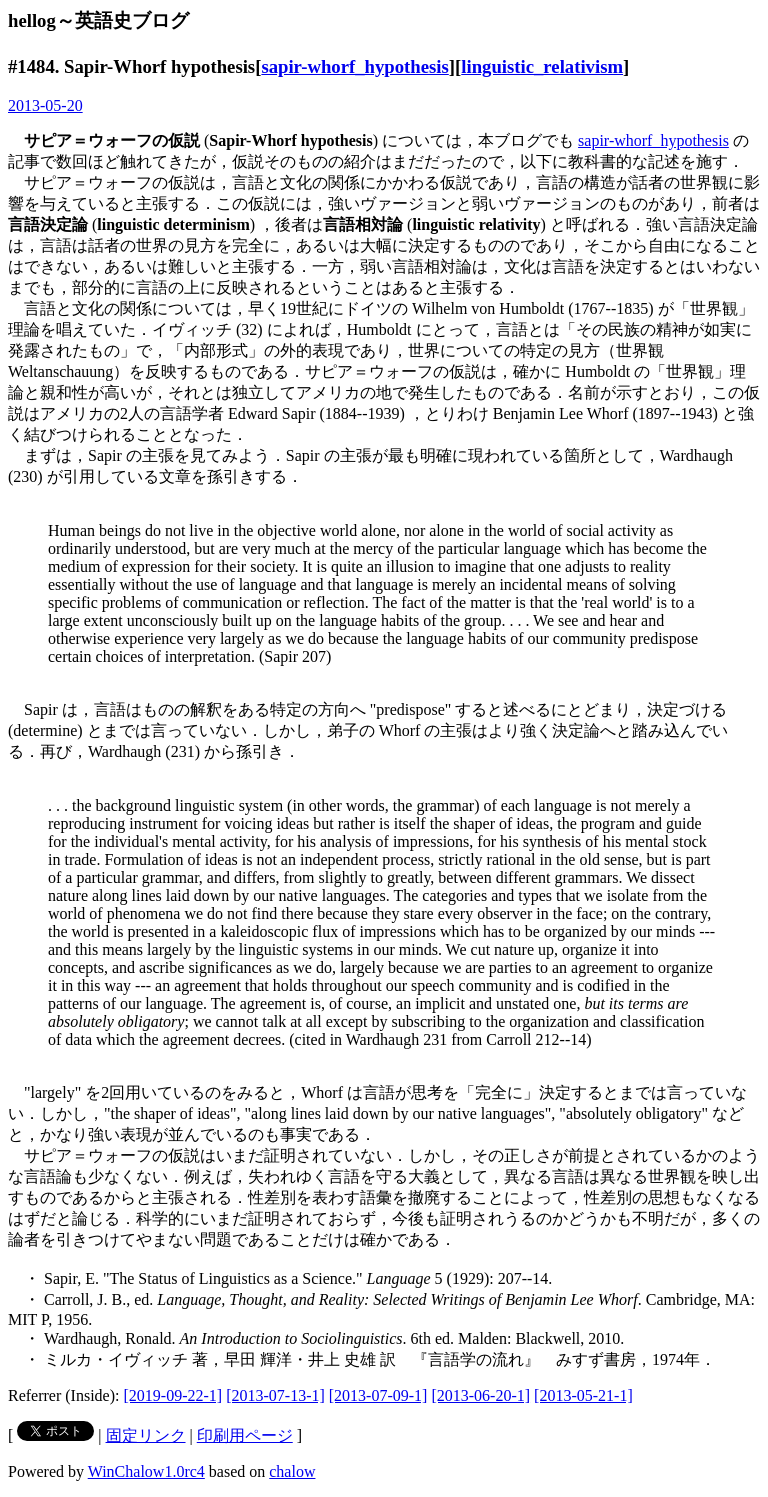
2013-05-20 (45, 105)
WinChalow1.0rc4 (146, 1471)
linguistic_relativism (542, 66)
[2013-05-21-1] (583, 1395)
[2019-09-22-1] (173, 1395)
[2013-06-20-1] (480, 1395)
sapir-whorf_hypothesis (354, 66)
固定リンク (146, 1435)
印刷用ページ (245, 1435)
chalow (292, 1471)
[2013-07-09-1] (378, 1395)
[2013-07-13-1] (275, 1395)
